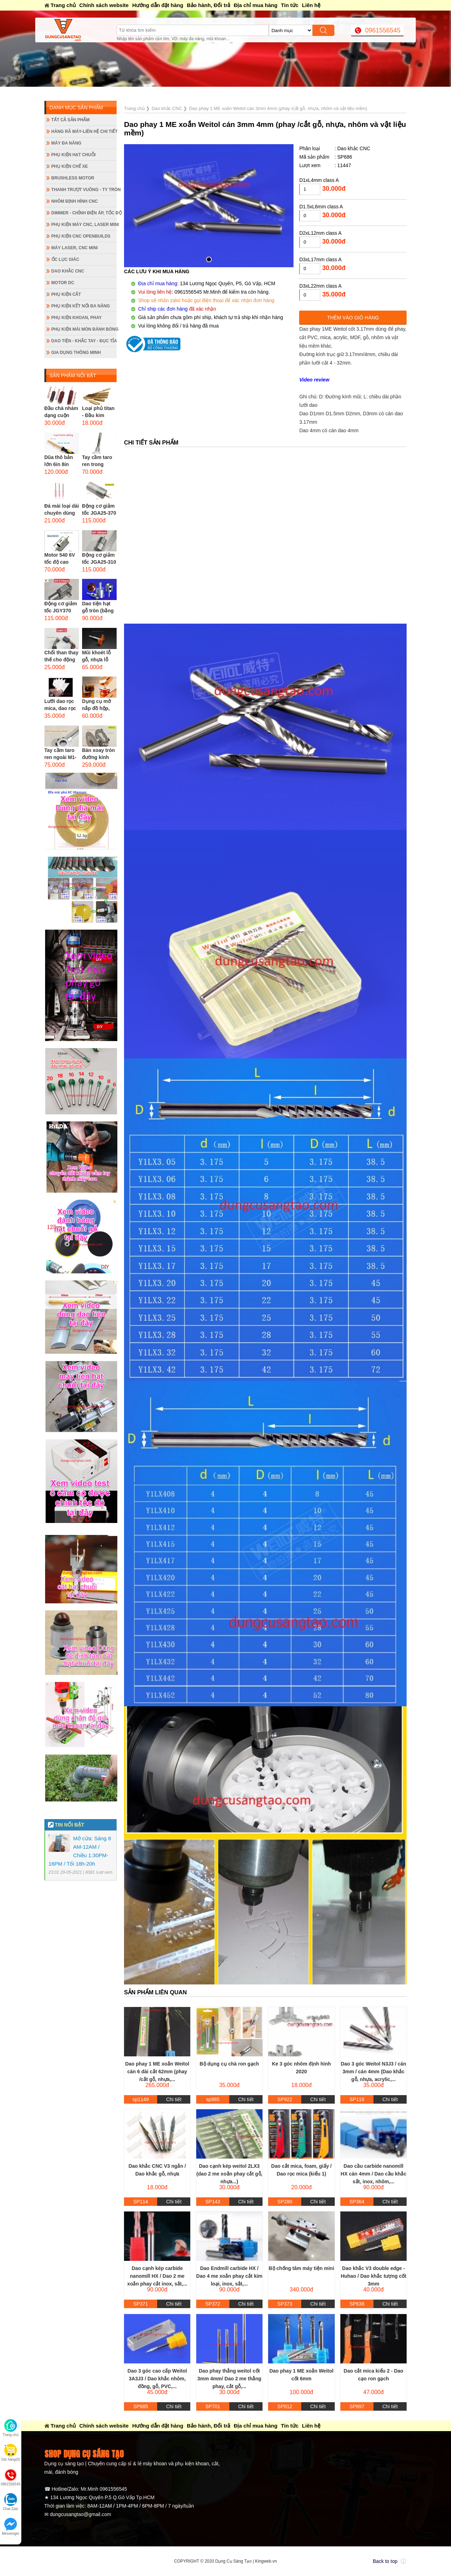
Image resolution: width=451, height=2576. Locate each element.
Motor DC (62, 282)
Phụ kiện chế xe (69, 166)
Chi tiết (173, 2099)
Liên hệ (311, 5)
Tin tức (289, 5)
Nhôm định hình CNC (74, 201)
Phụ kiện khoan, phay (76, 317)
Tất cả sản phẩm (70, 119)
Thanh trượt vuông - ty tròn (84, 189)
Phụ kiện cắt (66, 294)
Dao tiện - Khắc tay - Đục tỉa (84, 340)
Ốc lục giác (65, 259)
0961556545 (382, 30)
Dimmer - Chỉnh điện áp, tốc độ (84, 212)
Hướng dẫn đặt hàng (157, 5)
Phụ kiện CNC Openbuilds (81, 236)
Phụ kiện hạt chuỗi (73, 154)
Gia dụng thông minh (76, 352)
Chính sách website (104, 5)
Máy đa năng (66, 143)
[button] (209, 259)
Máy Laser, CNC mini (74, 247)
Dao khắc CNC (67, 271)
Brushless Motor (72, 178)
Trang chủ (63, 5)
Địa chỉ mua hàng (255, 5)
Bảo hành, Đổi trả (208, 5)
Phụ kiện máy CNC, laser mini (84, 224)
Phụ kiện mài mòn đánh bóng (84, 329)
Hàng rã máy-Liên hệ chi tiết (84, 131)
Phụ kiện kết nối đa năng (80, 306)
